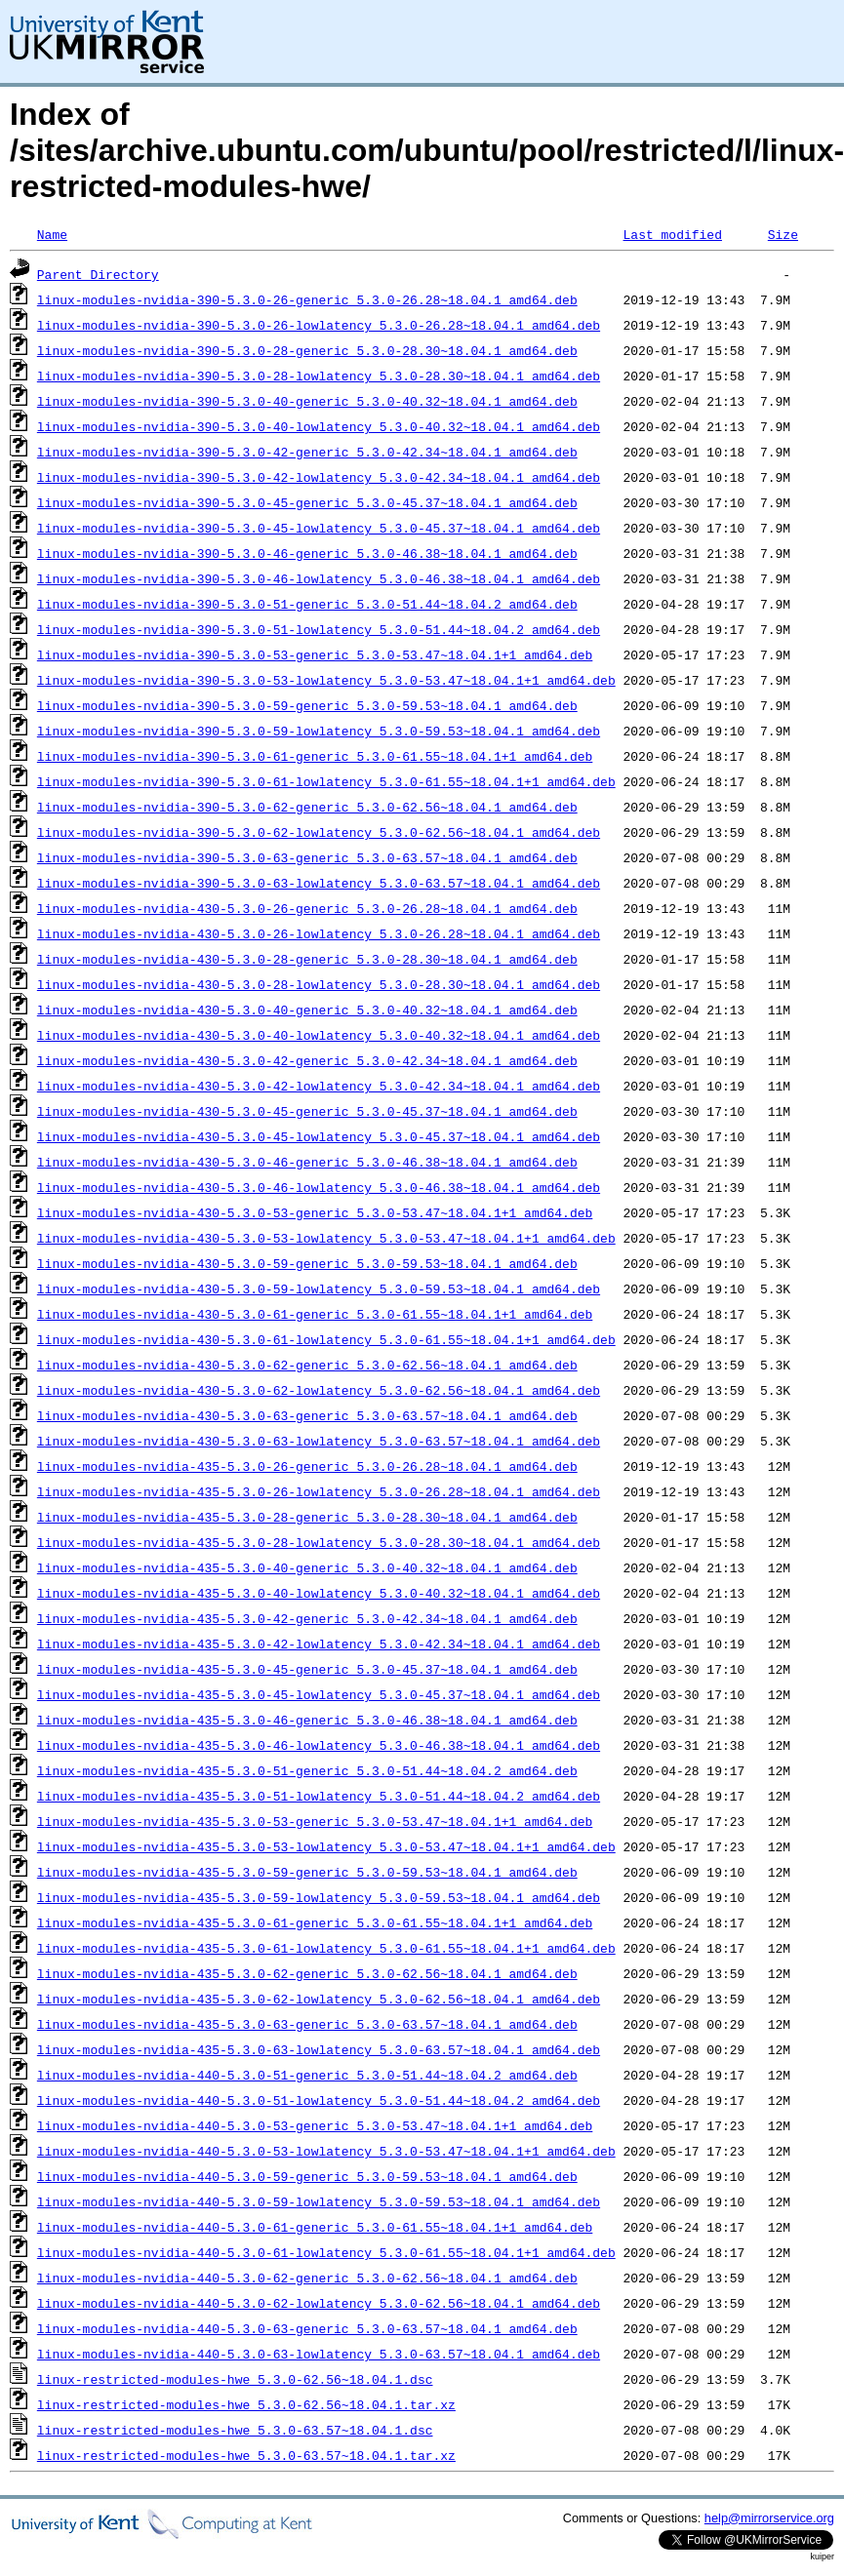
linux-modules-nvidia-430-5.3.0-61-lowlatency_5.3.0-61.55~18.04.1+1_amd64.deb (326, 1339)
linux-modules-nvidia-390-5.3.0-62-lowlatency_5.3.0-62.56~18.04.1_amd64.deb (318, 832)
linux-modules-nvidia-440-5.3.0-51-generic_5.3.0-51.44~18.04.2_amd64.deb (307, 2074)
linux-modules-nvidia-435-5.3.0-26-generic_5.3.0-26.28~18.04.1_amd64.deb (307, 1466)
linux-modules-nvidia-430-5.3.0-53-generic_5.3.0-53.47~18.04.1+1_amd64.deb (314, 1212)
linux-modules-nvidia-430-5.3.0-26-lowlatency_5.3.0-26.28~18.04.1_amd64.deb (318, 933)
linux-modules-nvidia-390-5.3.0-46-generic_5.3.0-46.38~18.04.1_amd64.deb (307, 553)
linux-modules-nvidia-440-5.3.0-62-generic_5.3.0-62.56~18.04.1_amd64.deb (307, 2277)
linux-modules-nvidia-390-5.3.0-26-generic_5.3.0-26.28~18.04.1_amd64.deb (307, 299)
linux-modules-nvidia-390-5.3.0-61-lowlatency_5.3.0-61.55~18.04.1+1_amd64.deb (326, 781)
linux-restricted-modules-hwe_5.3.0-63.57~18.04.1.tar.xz (246, 2455)
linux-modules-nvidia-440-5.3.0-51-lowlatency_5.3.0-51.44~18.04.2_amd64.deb (318, 2100)
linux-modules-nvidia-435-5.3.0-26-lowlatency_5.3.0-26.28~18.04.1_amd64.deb (318, 1491)
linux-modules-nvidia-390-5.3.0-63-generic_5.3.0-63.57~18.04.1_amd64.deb (307, 857)
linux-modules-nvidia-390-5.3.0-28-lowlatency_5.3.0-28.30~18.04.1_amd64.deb (318, 375)
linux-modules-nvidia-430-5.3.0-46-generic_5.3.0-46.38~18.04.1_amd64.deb (307, 1161)
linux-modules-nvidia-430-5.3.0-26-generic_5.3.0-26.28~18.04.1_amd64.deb (307, 908)
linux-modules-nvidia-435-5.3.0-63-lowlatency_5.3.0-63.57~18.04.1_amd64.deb (318, 2049)
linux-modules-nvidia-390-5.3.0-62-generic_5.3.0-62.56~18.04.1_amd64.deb (307, 806)
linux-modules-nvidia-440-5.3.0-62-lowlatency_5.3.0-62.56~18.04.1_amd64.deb (318, 2303)
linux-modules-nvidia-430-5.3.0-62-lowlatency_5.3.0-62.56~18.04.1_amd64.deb (318, 1390)
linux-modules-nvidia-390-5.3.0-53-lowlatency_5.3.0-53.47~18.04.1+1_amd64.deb (326, 680)
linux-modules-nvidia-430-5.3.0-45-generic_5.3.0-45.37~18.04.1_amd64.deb (307, 1111)
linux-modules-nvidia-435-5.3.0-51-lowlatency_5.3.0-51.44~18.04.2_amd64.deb (318, 1795)
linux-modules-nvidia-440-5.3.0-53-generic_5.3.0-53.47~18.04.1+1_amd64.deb (314, 2125)
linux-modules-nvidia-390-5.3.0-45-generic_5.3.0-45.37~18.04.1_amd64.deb (307, 502)
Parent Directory (98, 274)
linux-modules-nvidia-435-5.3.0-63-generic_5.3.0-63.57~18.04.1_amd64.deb (307, 2024)
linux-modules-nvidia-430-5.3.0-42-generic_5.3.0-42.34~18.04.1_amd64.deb (307, 1060)
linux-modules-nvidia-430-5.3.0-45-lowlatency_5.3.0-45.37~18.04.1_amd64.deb (318, 1136)
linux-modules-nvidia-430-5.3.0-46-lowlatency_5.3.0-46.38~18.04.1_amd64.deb (318, 1187)
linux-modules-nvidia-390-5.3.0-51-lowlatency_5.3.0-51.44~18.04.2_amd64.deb (318, 629)
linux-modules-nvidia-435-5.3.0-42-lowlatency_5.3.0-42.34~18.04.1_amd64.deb (318, 1643)
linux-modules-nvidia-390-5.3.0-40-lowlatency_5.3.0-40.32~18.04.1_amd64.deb (318, 426)
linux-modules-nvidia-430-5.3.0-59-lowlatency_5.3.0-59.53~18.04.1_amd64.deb (318, 1288)
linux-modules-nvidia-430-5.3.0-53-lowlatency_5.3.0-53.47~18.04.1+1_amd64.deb (326, 1238)
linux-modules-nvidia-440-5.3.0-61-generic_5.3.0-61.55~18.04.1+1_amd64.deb (314, 2227)
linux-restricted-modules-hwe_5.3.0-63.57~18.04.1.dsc (235, 2429)
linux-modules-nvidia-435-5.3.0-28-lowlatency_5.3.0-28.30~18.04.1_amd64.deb (318, 1542)
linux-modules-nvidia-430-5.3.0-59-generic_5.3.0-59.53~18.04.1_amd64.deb (307, 1263)
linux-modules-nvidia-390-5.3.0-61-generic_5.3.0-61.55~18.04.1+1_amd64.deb (314, 756)
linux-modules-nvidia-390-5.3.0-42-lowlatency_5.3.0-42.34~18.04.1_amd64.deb (318, 477)
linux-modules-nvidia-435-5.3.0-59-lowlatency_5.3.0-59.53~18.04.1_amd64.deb (318, 1897)
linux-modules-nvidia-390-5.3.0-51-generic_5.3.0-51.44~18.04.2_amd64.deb (307, 604)
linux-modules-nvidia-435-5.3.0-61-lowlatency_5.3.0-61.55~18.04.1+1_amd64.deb (326, 1948)
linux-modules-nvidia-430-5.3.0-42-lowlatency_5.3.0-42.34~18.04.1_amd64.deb (318, 1085)
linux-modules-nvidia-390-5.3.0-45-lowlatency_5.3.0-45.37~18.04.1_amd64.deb (318, 527)
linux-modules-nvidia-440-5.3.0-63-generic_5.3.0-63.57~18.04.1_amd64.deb (307, 2328)
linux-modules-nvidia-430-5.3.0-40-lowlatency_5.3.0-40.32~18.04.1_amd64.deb (318, 1035)
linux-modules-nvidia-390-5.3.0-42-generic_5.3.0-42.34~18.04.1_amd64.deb (307, 451)
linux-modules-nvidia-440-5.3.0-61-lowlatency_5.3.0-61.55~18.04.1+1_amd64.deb (326, 2252)
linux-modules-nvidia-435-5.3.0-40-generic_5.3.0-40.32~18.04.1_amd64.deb (307, 1567)
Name (52, 234)
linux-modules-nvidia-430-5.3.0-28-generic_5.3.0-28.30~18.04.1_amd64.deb (307, 959)
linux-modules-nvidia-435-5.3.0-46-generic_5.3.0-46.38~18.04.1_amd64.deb (307, 1719)
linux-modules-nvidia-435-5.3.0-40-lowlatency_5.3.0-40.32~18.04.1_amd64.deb (318, 1593)
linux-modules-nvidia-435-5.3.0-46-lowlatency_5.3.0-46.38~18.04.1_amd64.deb (318, 1745)
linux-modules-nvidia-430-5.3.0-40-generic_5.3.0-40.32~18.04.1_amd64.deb (307, 1009)
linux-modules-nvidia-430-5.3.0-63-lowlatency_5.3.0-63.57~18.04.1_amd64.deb (318, 1440)
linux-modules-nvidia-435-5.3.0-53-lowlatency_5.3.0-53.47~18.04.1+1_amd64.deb (326, 1846)
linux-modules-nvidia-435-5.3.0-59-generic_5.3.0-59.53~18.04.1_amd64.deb (307, 1872)
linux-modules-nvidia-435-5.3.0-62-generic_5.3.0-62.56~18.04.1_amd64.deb (307, 1973)
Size (783, 234)
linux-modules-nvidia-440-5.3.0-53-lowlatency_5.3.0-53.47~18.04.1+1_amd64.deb (326, 2151)
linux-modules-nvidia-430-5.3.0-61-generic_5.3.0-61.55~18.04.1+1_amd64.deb (314, 1314)
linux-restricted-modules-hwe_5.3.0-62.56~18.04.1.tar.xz (246, 2404)
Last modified (672, 234)
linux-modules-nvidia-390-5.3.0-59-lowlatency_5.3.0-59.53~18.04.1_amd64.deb (318, 730)
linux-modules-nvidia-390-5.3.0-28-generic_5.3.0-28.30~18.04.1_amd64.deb (307, 350)
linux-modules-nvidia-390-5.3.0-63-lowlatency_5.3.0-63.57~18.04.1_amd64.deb (318, 883)
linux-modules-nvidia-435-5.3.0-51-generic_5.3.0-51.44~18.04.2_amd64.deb (307, 1770)
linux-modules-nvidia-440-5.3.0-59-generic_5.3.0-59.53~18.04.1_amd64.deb (307, 2176)
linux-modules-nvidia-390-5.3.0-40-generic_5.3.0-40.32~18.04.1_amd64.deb (307, 401)
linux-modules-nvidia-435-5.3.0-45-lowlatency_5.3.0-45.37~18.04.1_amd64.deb (318, 1694)
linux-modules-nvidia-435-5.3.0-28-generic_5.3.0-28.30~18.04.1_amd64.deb (307, 1517)
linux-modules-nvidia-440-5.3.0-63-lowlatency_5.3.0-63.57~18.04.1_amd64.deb (318, 2353)
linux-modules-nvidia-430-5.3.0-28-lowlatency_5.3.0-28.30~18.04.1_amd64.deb (318, 984)
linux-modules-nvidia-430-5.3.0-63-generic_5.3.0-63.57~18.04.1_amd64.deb (307, 1415)
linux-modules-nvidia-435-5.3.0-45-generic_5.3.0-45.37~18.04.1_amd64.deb (307, 1669)
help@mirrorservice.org (769, 2518)
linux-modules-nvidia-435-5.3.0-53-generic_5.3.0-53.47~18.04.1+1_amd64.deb (314, 1821)
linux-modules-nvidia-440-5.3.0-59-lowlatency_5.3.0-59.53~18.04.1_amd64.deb (318, 2201)
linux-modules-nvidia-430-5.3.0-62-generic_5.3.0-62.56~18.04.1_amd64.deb (307, 1364)
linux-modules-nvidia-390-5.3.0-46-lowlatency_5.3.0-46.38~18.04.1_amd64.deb (318, 578)
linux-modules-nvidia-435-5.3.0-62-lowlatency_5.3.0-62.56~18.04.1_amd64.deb (318, 1998)
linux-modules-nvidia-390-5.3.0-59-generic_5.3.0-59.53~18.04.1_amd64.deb (307, 705)
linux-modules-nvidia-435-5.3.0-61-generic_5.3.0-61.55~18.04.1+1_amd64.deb (314, 1922)
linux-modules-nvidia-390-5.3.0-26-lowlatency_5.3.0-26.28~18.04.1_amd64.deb (318, 325)
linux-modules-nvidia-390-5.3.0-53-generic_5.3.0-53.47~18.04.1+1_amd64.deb (314, 654)
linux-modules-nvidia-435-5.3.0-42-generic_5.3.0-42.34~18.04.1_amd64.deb (307, 1618)
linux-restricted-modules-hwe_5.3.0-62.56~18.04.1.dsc (235, 2379)
